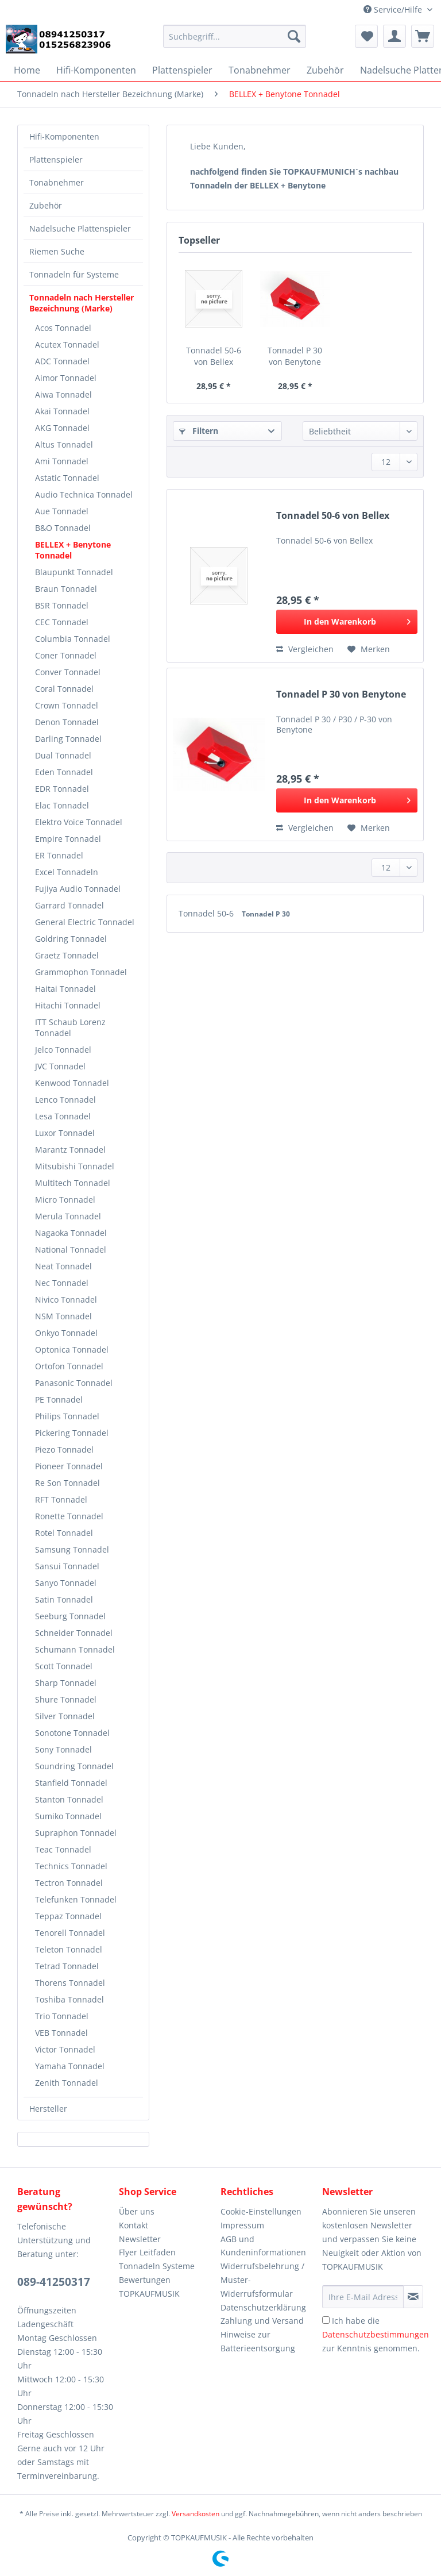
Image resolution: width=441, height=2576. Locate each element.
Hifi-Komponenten (64, 136)
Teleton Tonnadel (68, 1949)
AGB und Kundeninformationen (263, 2246)
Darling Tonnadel (68, 738)
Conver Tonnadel (67, 672)
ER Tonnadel (59, 855)
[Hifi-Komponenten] (96, 70)
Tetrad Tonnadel (67, 1966)
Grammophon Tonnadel (81, 972)
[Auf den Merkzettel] (368, 649)
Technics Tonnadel (71, 1866)
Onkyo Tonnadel (66, 1332)
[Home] (27, 70)
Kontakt (133, 2225)
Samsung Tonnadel (72, 1549)
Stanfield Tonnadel (71, 1782)
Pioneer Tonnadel (69, 1466)
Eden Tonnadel (64, 772)
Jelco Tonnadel (63, 1049)
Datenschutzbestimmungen (375, 2334)
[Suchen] (294, 36)
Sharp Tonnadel (65, 1682)
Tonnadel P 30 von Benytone (295, 356)
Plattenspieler (56, 159)
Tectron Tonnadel (69, 1882)
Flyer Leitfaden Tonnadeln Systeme (157, 2259)
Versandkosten (195, 2514)
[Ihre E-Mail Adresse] (363, 2296)
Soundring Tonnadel (74, 1766)
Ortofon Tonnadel (69, 1366)
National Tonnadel (70, 1249)
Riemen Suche (56, 251)
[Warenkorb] (422, 36)
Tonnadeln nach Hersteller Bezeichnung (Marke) (81, 303)
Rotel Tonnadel (64, 1532)
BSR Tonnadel (61, 605)
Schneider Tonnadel (74, 1632)
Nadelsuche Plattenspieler (80, 228)
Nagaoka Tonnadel (71, 1232)
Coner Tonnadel (65, 655)
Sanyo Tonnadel (65, 1582)
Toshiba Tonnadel (69, 1999)
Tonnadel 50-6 (207, 913)
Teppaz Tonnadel (68, 1916)
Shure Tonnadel (65, 1699)
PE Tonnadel (59, 1399)
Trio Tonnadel (61, 2016)
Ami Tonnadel (61, 461)
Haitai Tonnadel (65, 988)
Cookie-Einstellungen (260, 2211)
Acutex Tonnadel (67, 344)
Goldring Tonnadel (71, 938)
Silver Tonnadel (65, 1716)
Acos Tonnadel (63, 327)
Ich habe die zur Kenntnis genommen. (375, 2334)
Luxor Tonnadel (65, 1132)
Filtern (198, 430)
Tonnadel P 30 (266, 914)
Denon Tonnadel (67, 722)
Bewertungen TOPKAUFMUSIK (149, 2286)
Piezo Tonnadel (64, 1449)
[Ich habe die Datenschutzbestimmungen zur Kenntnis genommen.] (326, 2320)
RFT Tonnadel (61, 1499)
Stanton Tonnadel (69, 1799)
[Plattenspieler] (182, 70)
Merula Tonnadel (68, 1216)
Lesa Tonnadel (63, 1116)
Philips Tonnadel (67, 1416)
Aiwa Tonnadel (63, 394)
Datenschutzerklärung (263, 2307)
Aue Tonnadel (61, 511)
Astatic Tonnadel (67, 477)
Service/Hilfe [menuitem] (393, 9)
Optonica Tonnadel (72, 1349)
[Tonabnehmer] (259, 70)
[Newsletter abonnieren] (413, 2296)
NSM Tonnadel (63, 1316)
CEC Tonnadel (61, 622)
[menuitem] (235, 42)
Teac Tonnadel (63, 1849)
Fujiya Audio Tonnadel (78, 888)
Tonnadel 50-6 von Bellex (213, 356)
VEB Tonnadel (61, 2032)
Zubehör (45, 205)
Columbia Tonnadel (72, 638)
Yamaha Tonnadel (70, 2066)
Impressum (242, 2225)
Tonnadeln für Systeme (74, 274)
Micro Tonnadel (65, 1199)
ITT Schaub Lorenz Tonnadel (70, 1027)
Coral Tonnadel (64, 688)
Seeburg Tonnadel (70, 1616)
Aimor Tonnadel (65, 377)
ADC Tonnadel (62, 361)
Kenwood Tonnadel (72, 1082)
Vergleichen (305, 649)
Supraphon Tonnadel (76, 1832)
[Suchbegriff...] (235, 36)
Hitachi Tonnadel (67, 1005)
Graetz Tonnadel (67, 955)
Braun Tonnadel (66, 588)
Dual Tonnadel (63, 755)
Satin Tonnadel (64, 1599)
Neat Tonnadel (63, 1266)
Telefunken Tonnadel (76, 1899)
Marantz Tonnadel (70, 1149)
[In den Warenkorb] (346, 622)
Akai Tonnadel (62, 411)
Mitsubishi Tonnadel (74, 1166)
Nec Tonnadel (61, 1282)
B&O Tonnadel (63, 527)
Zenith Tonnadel (66, 2082)
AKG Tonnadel (62, 427)
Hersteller (48, 2108)
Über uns (136, 2211)
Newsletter (140, 2239)
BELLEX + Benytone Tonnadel (73, 550)
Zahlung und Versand (262, 2320)
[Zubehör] (325, 70)
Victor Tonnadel (65, 2049)
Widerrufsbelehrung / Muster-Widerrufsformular (262, 2280)
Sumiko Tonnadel (68, 1816)
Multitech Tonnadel (72, 1182)
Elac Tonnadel (62, 805)
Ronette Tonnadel (69, 1516)
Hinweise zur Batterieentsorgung (257, 2341)
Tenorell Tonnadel (70, 1932)
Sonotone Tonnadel (72, 1732)
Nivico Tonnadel (66, 1299)
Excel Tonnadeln (66, 872)
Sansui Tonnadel (67, 1566)
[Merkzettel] (366, 36)
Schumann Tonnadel (75, 1649)
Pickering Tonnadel (72, 1432)
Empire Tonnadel (68, 838)
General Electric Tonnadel (84, 922)
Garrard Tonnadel (69, 905)
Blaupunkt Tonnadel (74, 572)
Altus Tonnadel (64, 444)
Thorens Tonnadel (70, 1982)
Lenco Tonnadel (65, 1099)
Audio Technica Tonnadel (84, 494)
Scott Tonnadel (63, 1666)
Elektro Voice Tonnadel (78, 822)
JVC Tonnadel (60, 1066)
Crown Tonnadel (66, 705)
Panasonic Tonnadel (74, 1382)
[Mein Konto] (394, 36)
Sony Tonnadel (63, 1749)
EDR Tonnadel (62, 788)
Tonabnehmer (56, 182)
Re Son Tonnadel (67, 1482)
